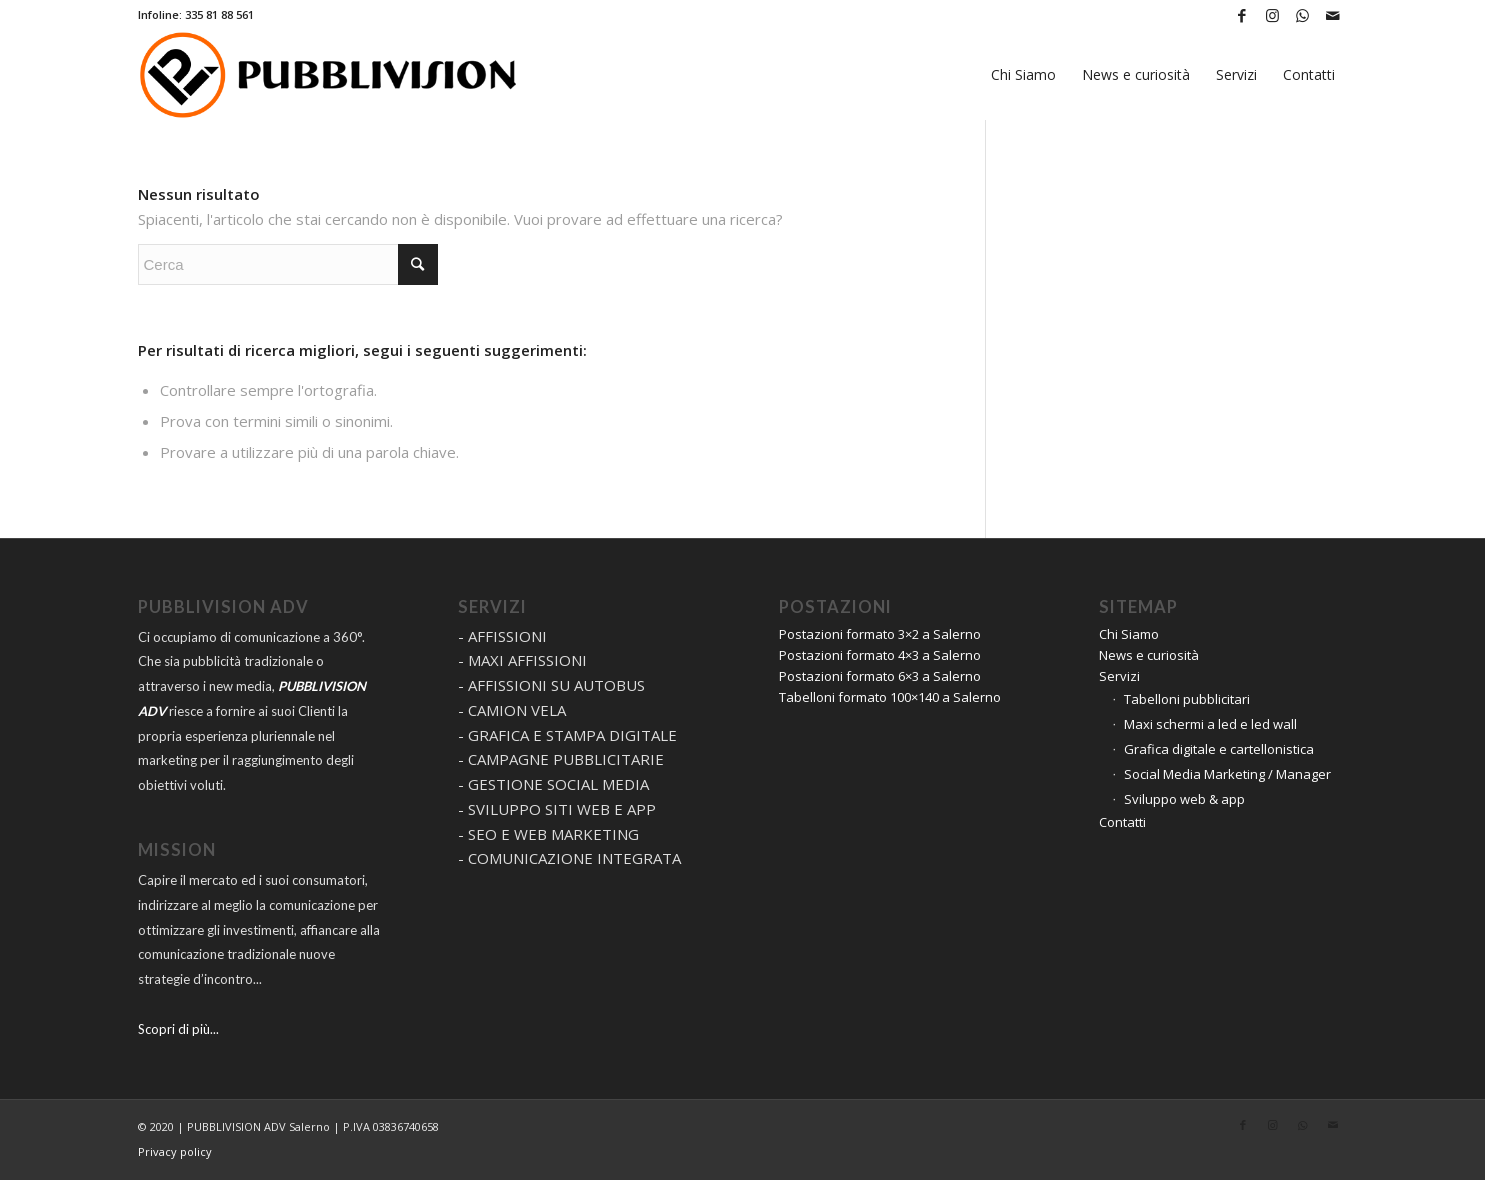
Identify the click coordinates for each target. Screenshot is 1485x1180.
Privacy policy (175, 1151)
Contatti (1122, 822)
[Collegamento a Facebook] (1242, 15)
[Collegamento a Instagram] (1272, 15)
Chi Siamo (1129, 634)
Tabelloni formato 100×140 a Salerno (890, 697)
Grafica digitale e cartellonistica (1219, 749)
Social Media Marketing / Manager (1227, 774)
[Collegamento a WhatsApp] (1302, 15)
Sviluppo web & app (1184, 799)
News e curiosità (1149, 655)
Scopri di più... (178, 1029)
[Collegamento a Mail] (1333, 15)
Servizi (1119, 676)
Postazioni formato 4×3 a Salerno (880, 655)
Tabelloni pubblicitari (1187, 699)
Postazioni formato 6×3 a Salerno (880, 676)
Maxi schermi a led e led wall (1210, 724)
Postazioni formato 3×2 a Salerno (880, 634)
